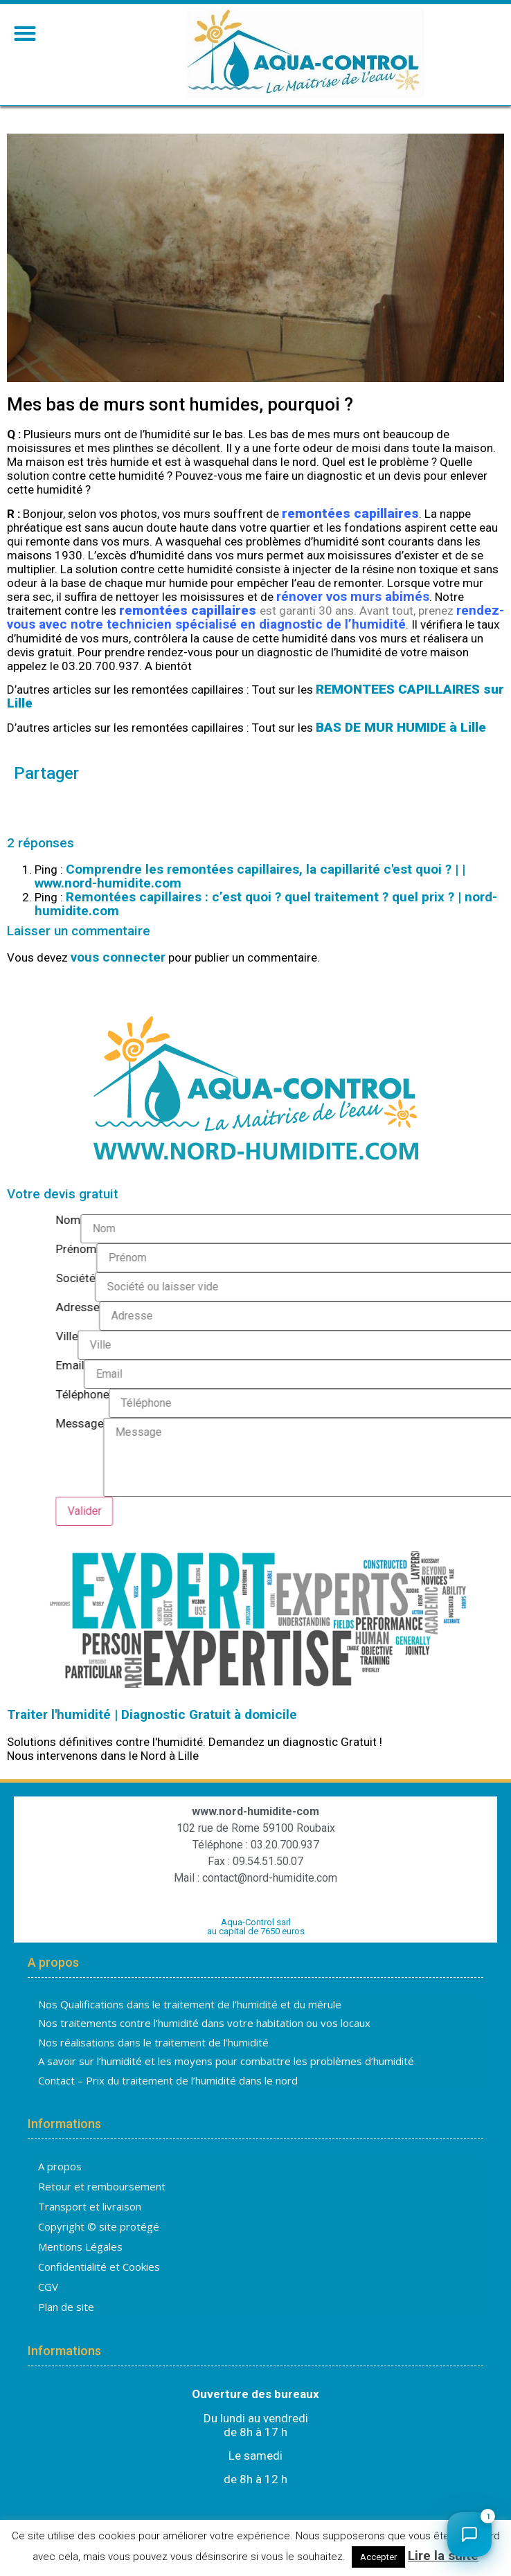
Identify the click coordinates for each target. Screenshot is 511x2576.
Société (490, 1278)
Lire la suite (443, 2556)
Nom (483, 1220)
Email (485, 1366)
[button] (24, 33)
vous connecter (118, 957)
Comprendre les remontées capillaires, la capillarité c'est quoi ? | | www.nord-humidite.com (250, 876)
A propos (60, 2166)
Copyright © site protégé (98, 2226)
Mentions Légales (80, 2246)
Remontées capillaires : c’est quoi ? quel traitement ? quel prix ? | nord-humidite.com (266, 904)
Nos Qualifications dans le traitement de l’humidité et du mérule (189, 2004)
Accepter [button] (378, 2557)
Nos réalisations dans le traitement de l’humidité (153, 2042)
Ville (482, 1337)
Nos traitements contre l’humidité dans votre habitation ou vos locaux (204, 2023)
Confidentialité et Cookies (99, 2266)
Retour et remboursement (101, 2186)
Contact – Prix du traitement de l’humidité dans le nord (168, 2080)
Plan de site (66, 2307)
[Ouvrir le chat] (469, 2534)
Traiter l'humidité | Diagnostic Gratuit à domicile (152, 1714)
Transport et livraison (89, 2206)
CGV (48, 2287)
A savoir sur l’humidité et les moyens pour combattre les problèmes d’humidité (226, 2061)
